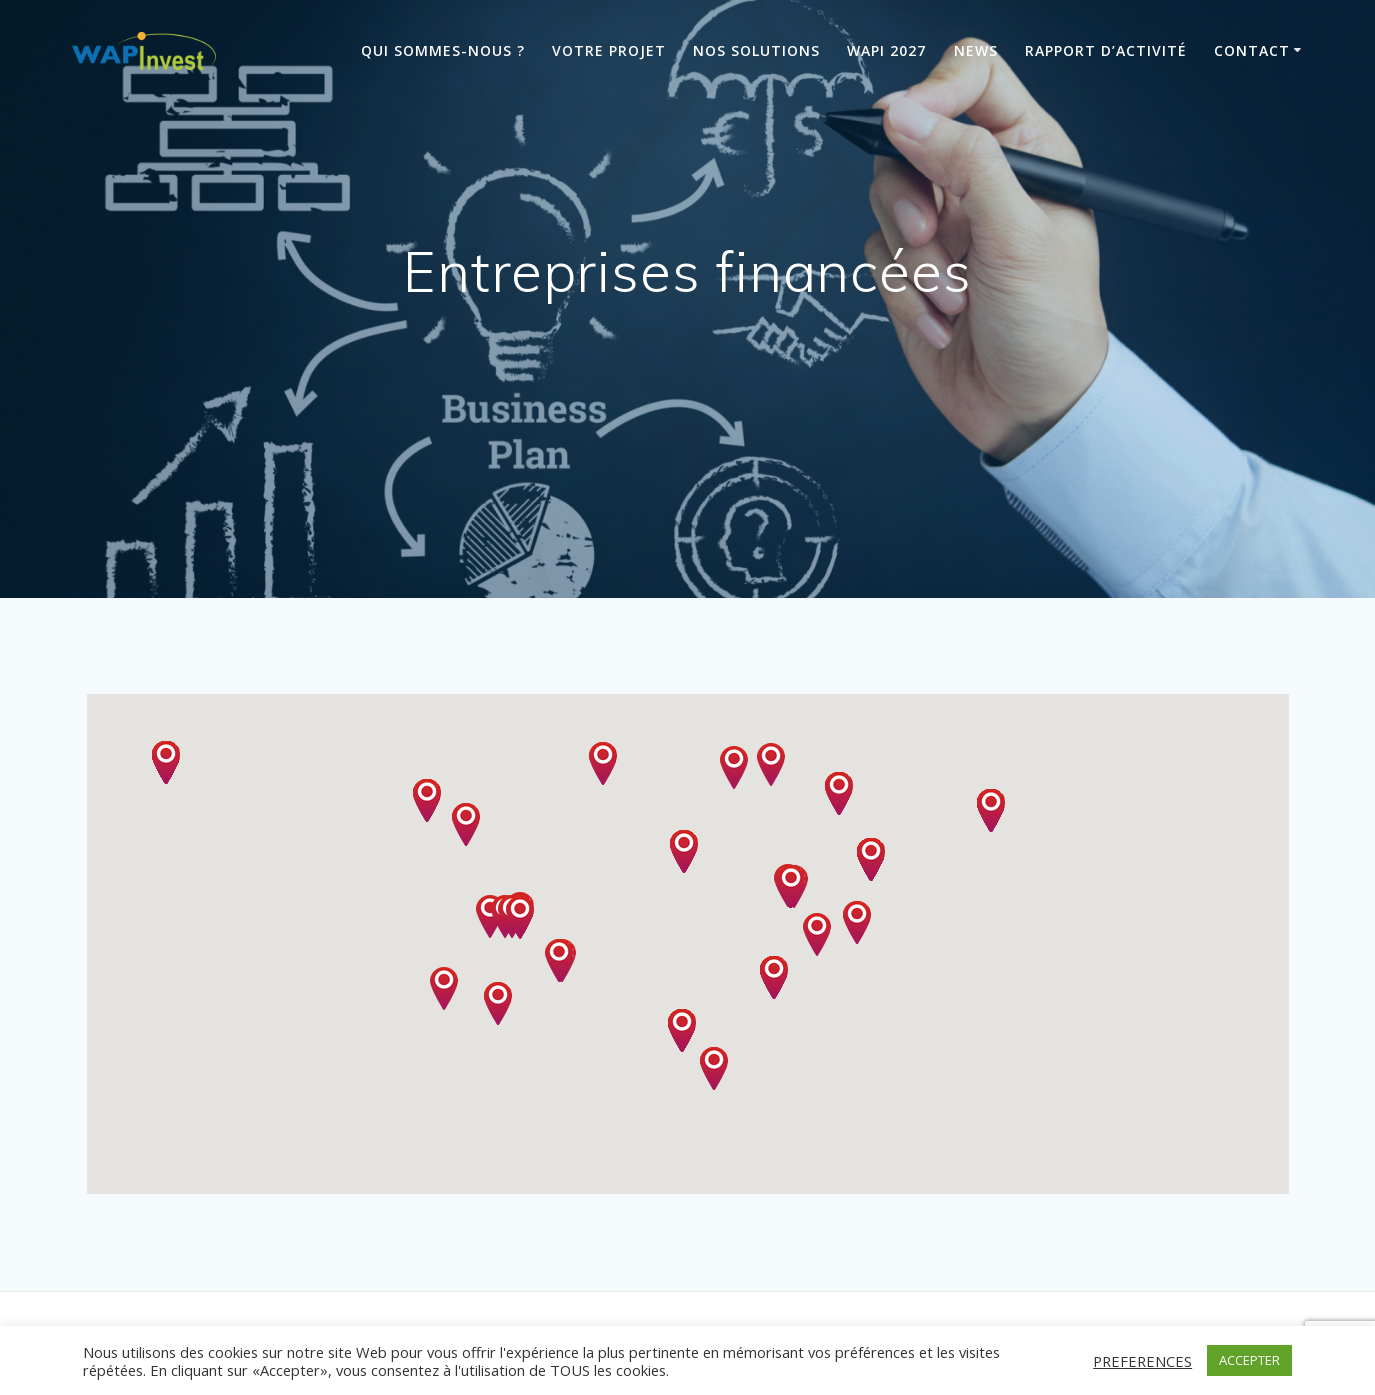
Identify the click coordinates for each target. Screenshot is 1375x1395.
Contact (1252, 50)
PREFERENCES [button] (1142, 1361)
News (976, 50)
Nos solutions (756, 50)
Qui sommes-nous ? (443, 50)
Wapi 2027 (886, 50)
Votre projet (609, 50)
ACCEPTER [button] (1249, 1360)
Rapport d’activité (1106, 50)
